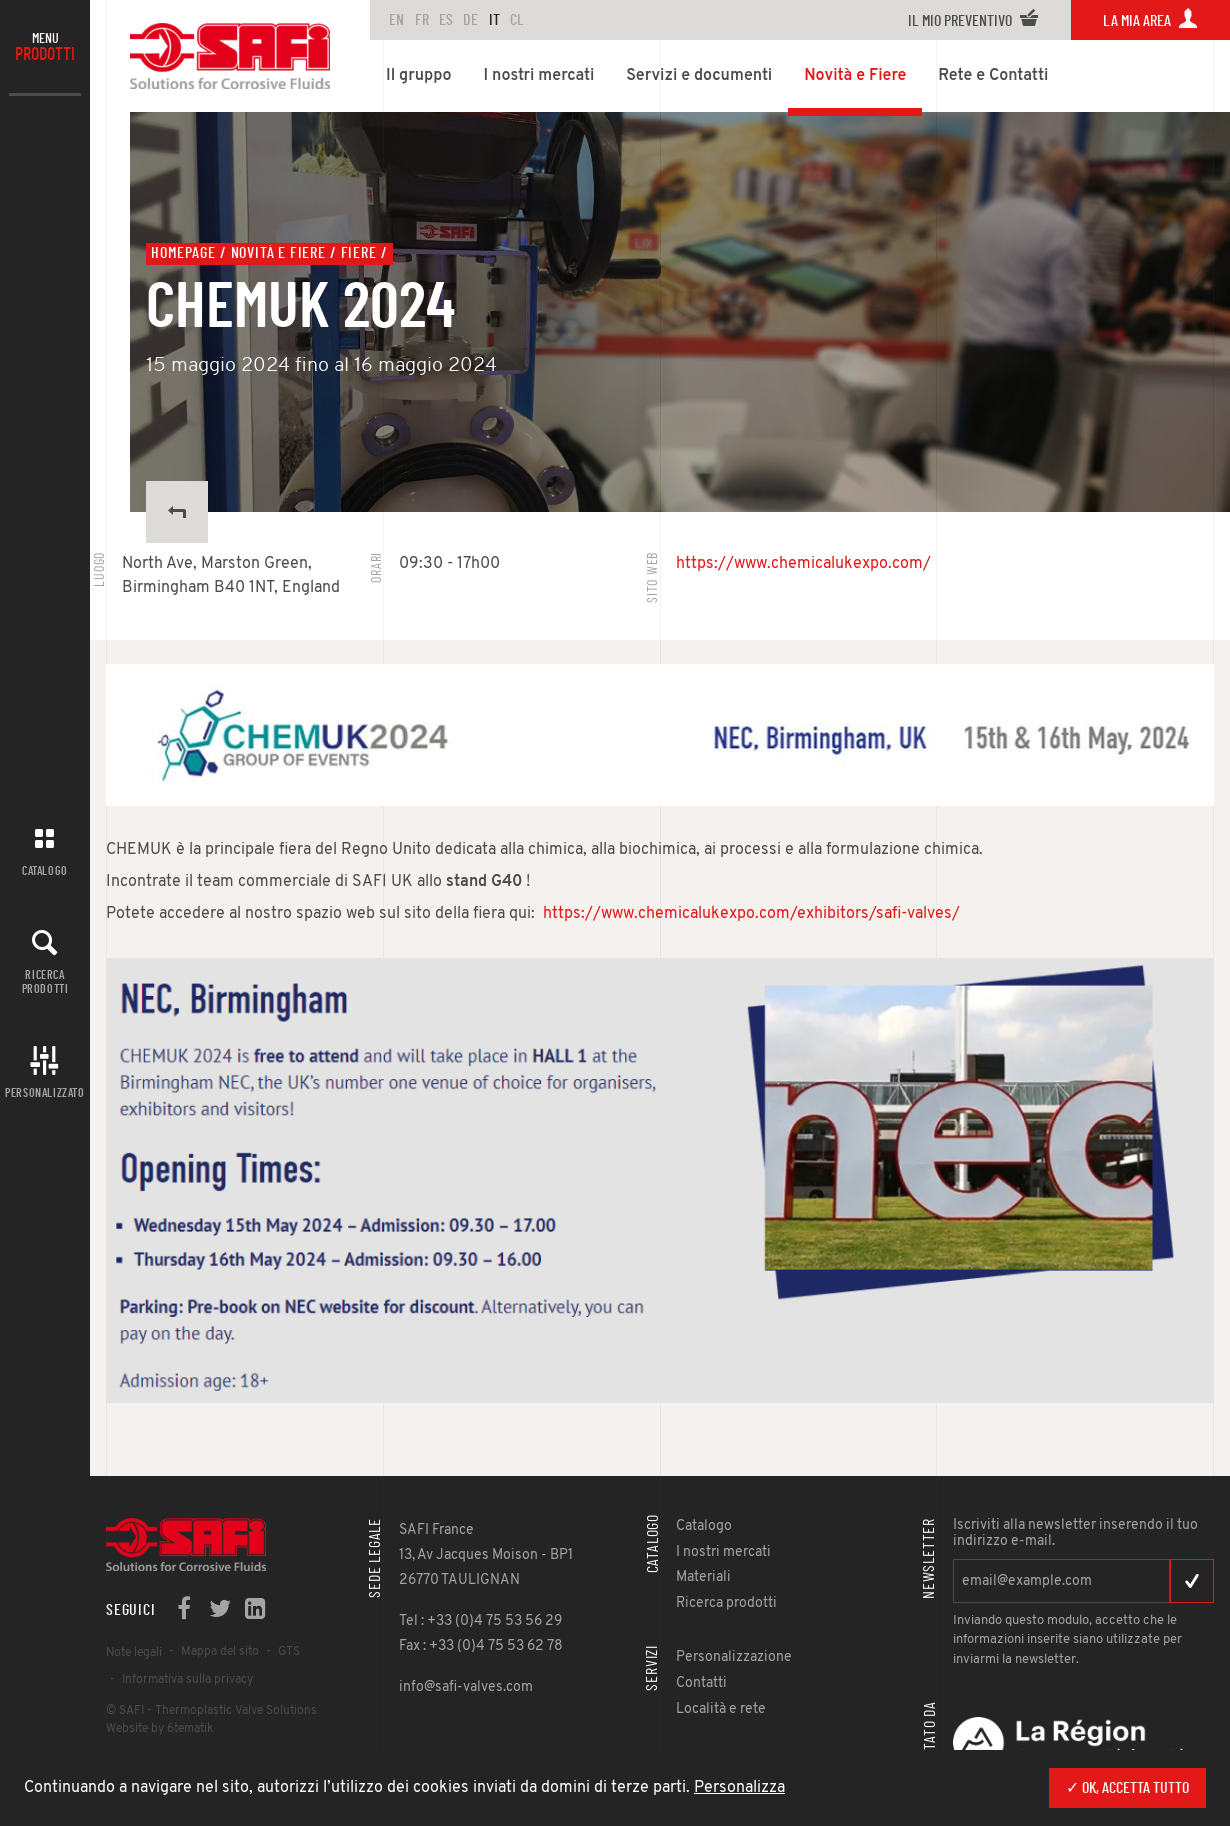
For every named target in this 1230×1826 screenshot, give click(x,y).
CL (517, 20)
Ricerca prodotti (45, 981)
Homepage (183, 253)
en (396, 20)
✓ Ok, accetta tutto (1127, 1788)
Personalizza (739, 1788)
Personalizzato (44, 1093)
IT (494, 20)
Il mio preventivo (973, 21)
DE (470, 20)
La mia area (1150, 21)
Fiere (359, 253)
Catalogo (45, 871)
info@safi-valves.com (466, 1687)
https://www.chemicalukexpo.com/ (803, 564)
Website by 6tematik (159, 1729)
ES (446, 20)
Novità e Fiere (278, 253)
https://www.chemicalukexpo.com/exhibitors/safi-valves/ (751, 914)
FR (422, 20)
